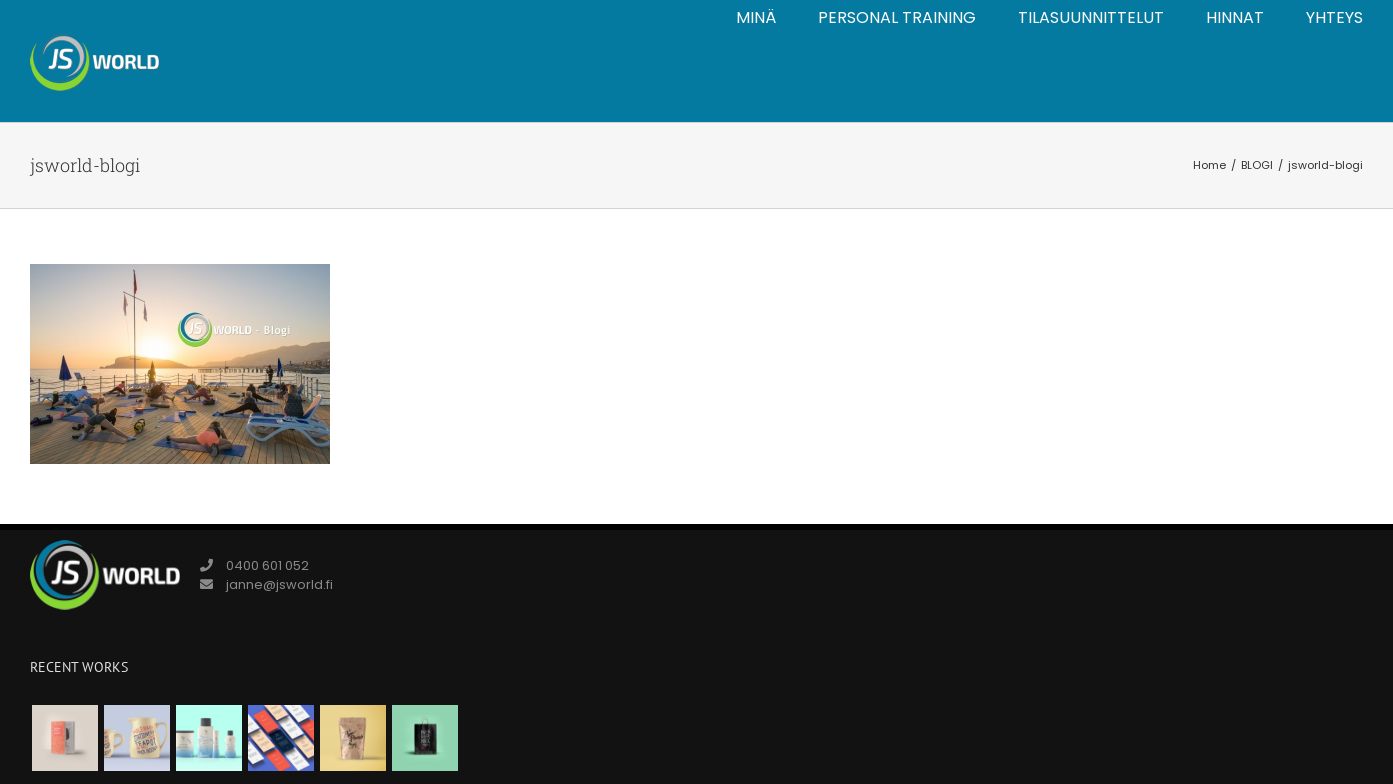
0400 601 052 (267, 565)
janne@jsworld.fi (279, 584)
